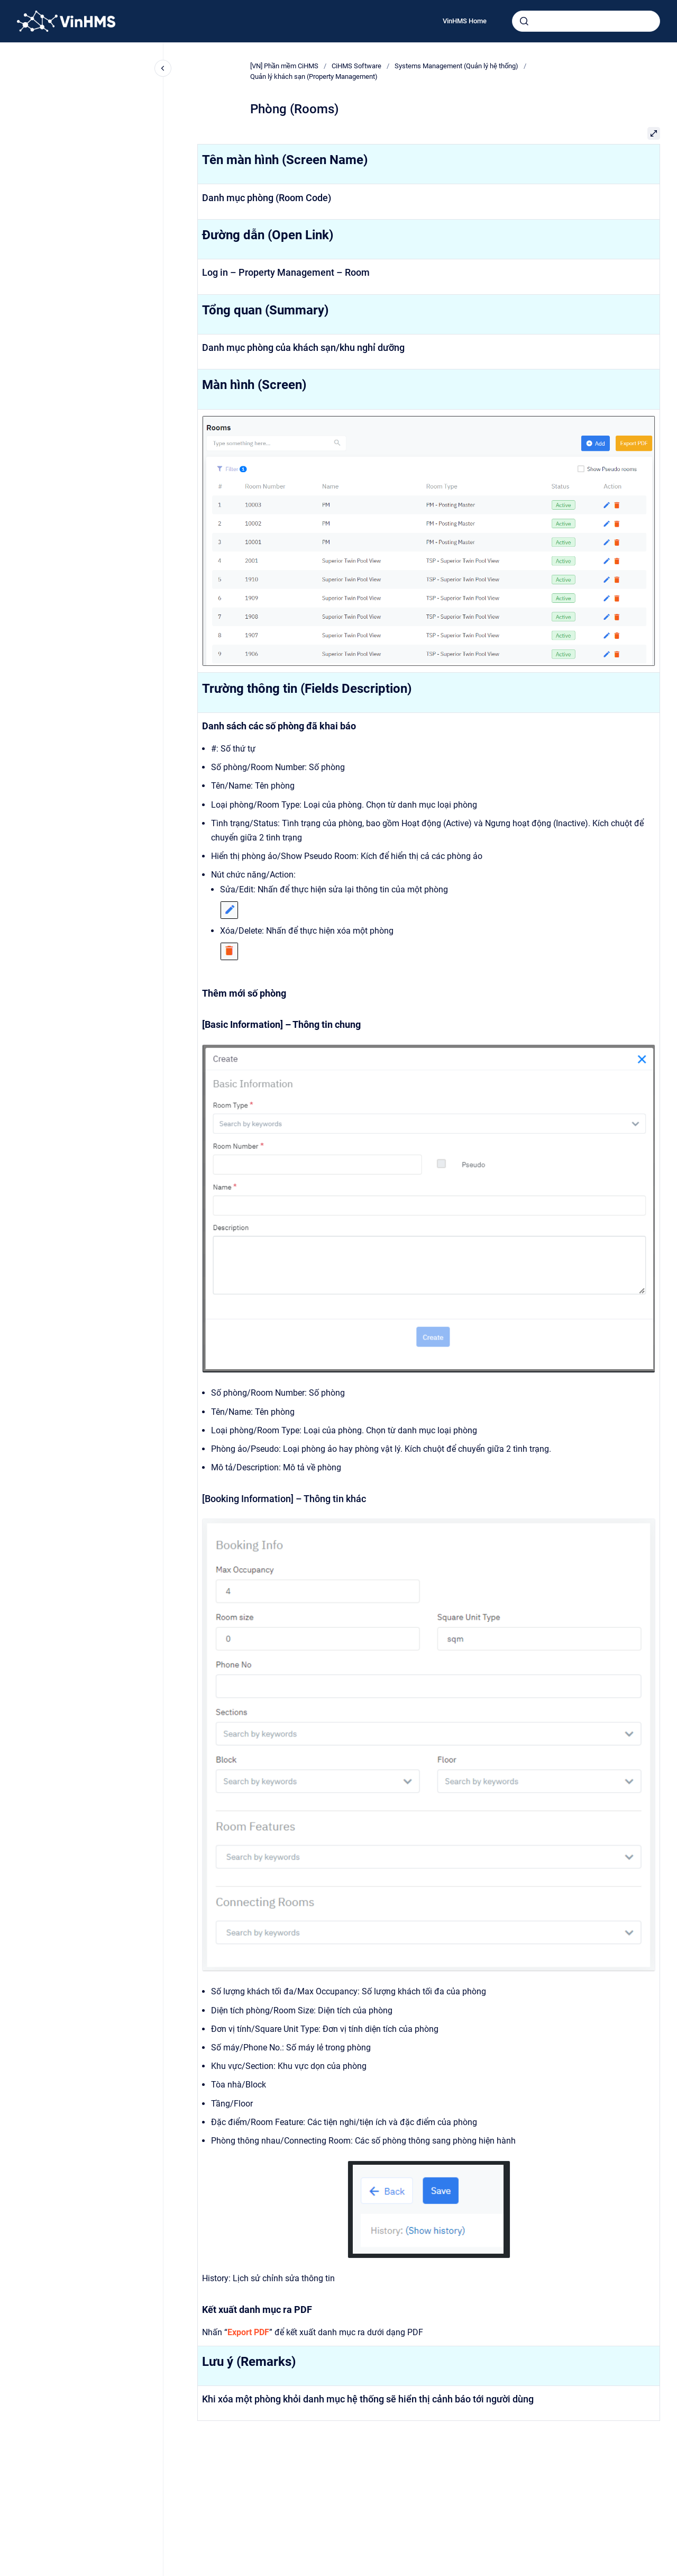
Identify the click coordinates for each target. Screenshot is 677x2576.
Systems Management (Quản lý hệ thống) (456, 66)
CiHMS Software (356, 66)
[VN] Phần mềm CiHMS (284, 66)
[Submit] (524, 21)
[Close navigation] (162, 68)
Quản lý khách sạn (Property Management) (314, 76)
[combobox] (586, 21)
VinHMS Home (465, 21)
